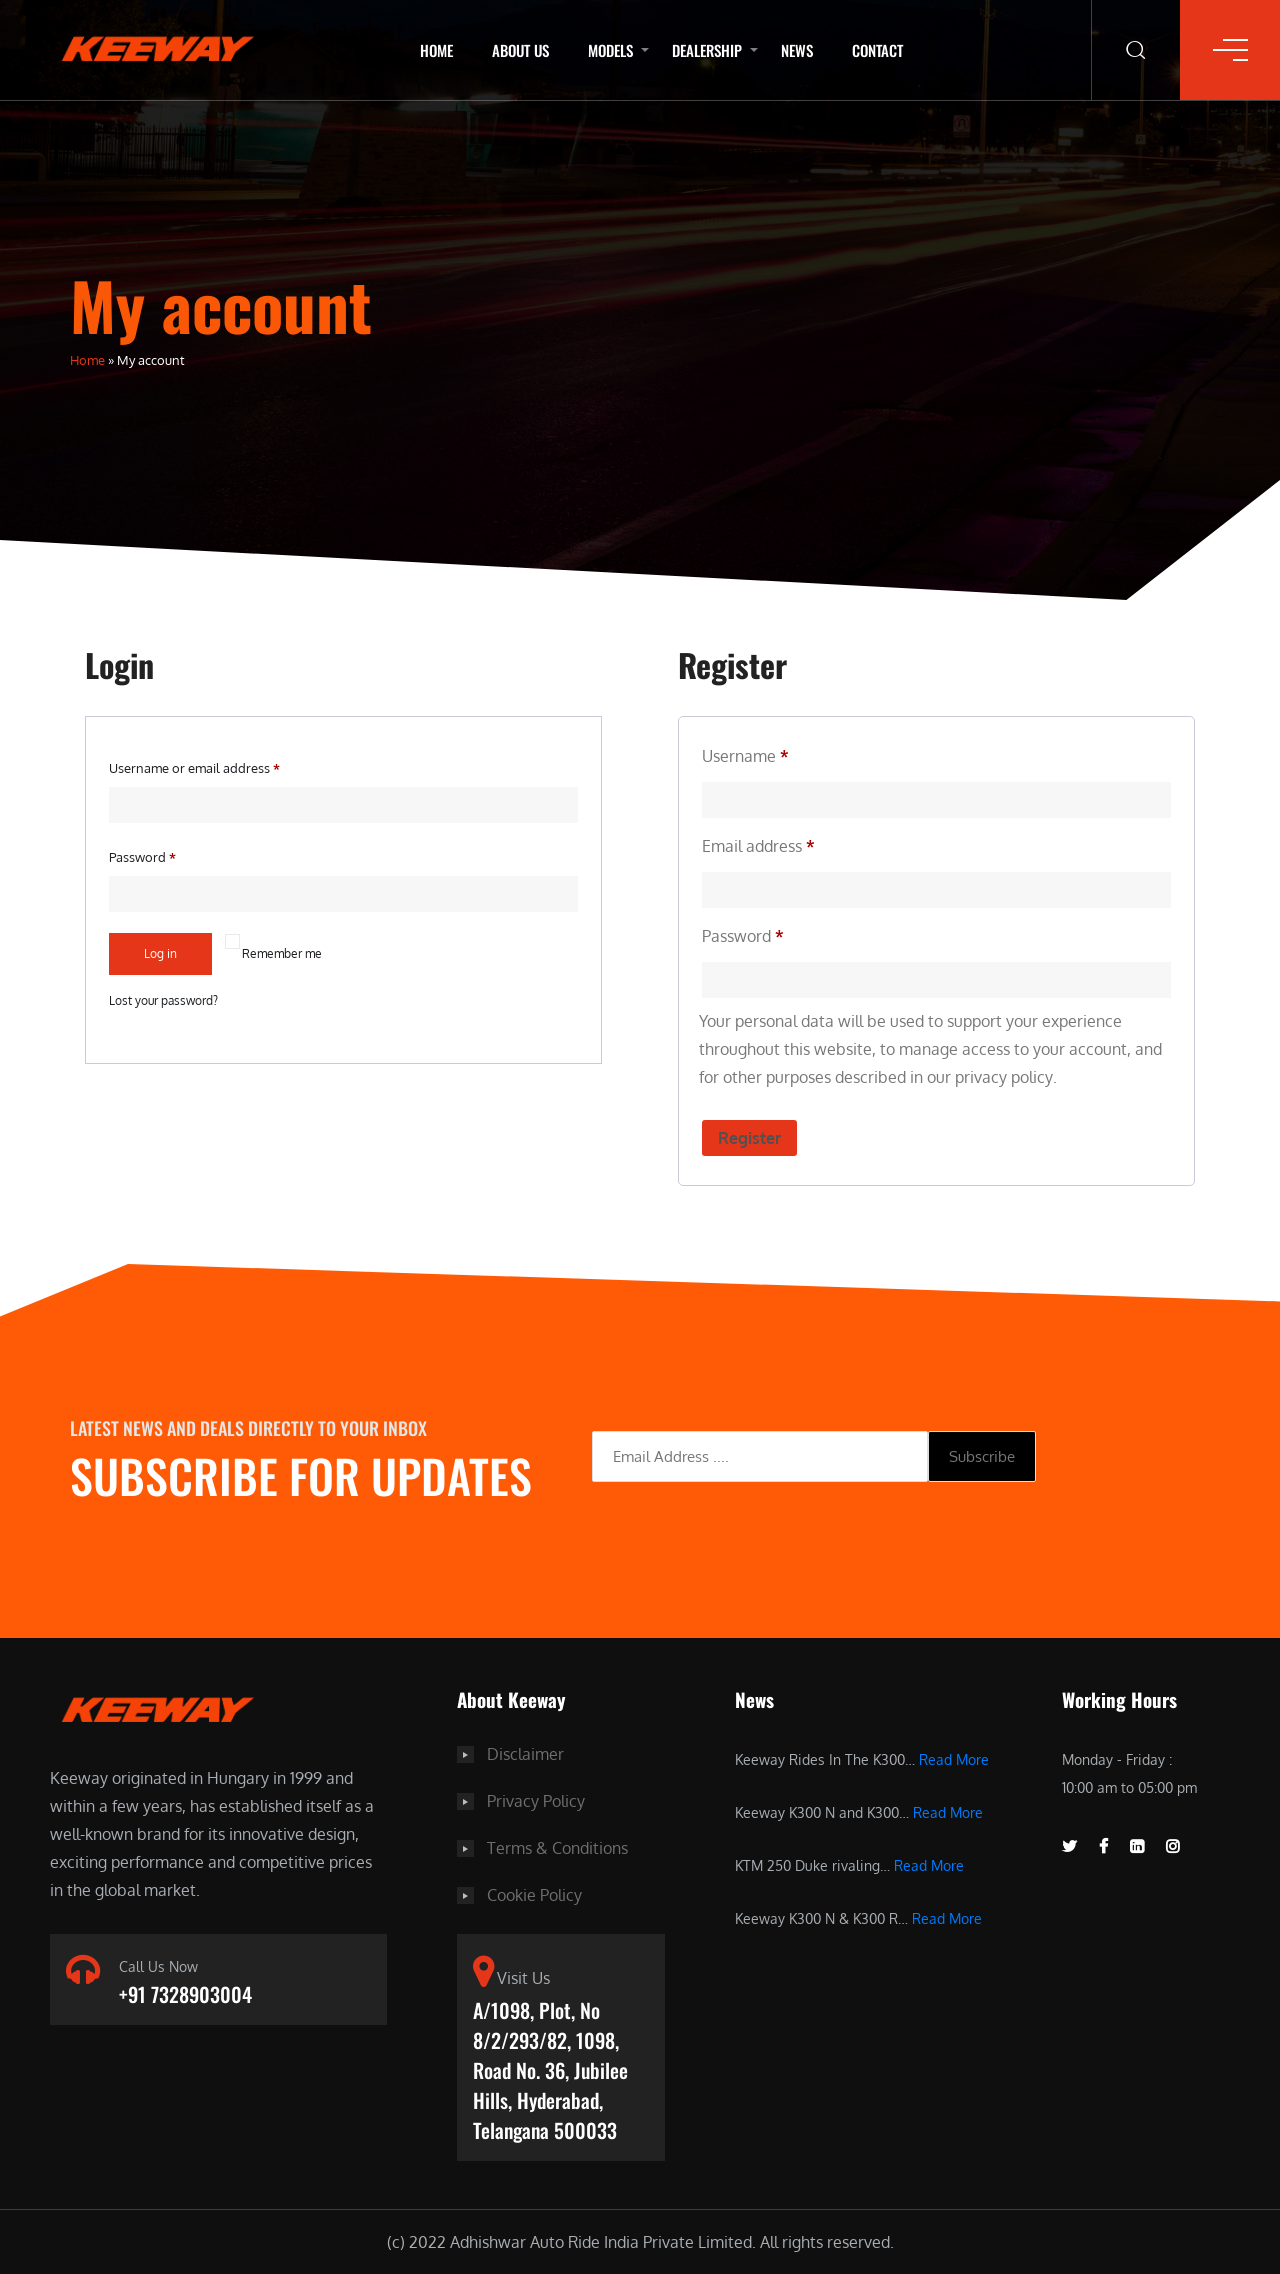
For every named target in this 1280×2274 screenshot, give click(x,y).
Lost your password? (163, 1000)
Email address (758, 846)
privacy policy (1003, 1077)
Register (749, 1137)
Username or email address (194, 768)
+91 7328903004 (185, 1994)
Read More (954, 1758)
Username (745, 756)
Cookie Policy (534, 1891)
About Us (520, 50)
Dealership (707, 50)
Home (436, 50)
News (797, 50)
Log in (160, 953)
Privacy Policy (536, 1799)
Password (142, 857)
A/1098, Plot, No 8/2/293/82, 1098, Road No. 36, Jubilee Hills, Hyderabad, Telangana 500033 (550, 2068)
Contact (877, 50)
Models (610, 50)
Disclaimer (525, 1753)
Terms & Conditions (557, 1845)
